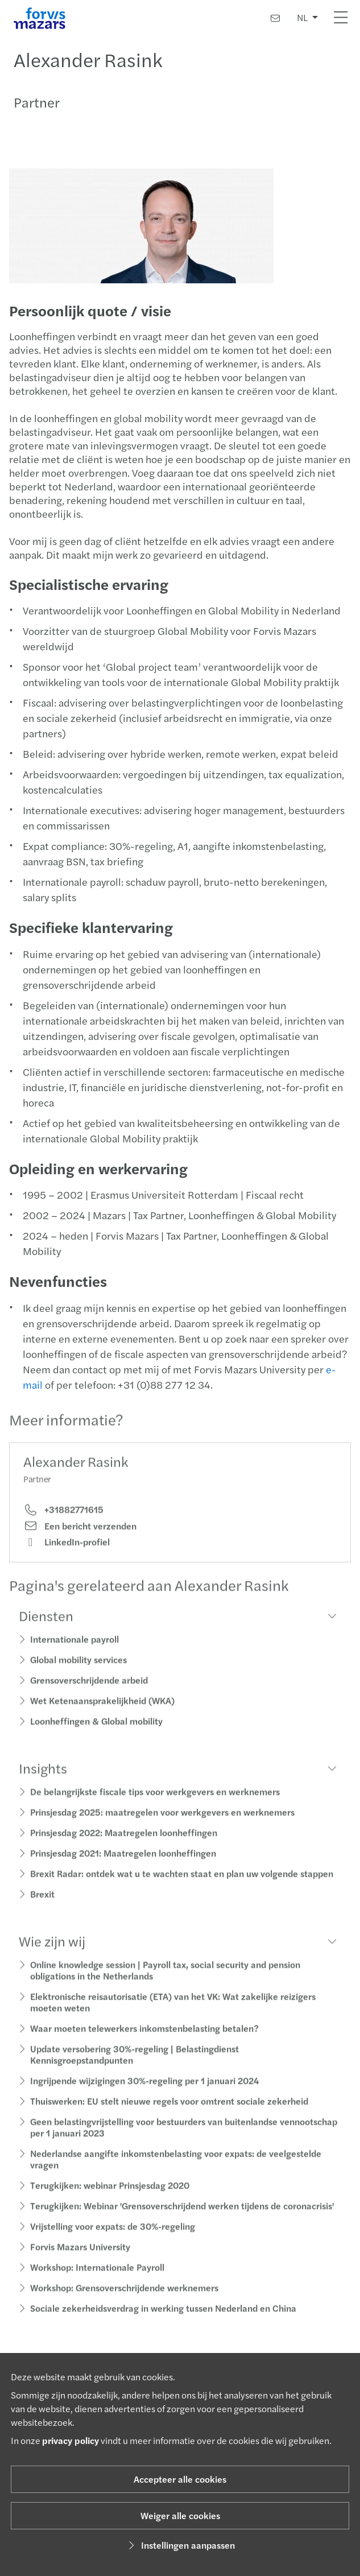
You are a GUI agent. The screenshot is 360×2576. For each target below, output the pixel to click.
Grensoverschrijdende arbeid (89, 1692)
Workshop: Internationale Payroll (97, 2279)
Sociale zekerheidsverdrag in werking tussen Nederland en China (163, 2320)
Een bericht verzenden (79, 1537)
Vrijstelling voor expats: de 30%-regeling (112, 2238)
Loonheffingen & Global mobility (96, 1733)
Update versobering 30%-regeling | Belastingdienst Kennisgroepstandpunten (134, 2066)
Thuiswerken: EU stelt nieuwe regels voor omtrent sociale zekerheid (169, 2113)
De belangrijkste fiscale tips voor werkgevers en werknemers (155, 1803)
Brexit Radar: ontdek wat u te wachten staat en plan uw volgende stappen (181, 1885)
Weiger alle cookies (180, 2515)
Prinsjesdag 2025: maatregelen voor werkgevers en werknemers (162, 1824)
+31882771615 (63, 1522)
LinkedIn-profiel (66, 1554)
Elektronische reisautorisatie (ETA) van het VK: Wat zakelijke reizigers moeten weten (173, 2014)
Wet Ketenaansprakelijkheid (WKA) (102, 1712)
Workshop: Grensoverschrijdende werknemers (124, 2299)
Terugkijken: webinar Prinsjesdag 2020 (109, 2197)
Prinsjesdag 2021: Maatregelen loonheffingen (123, 1865)
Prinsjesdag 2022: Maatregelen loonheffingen (123, 1844)
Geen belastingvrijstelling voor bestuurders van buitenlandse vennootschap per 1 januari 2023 (183, 2139)
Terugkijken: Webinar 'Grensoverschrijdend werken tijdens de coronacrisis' (182, 2217)
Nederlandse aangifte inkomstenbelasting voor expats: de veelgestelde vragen (175, 2171)
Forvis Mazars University (80, 2258)
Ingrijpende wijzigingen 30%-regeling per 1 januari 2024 (144, 2092)
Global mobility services (78, 1671)
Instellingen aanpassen (180, 2545)
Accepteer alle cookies (180, 2479)
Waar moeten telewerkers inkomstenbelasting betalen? (144, 2040)
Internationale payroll (74, 1651)
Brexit (42, 1906)
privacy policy (70, 2440)
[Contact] (275, 18)
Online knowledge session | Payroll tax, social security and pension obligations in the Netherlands (165, 1982)
